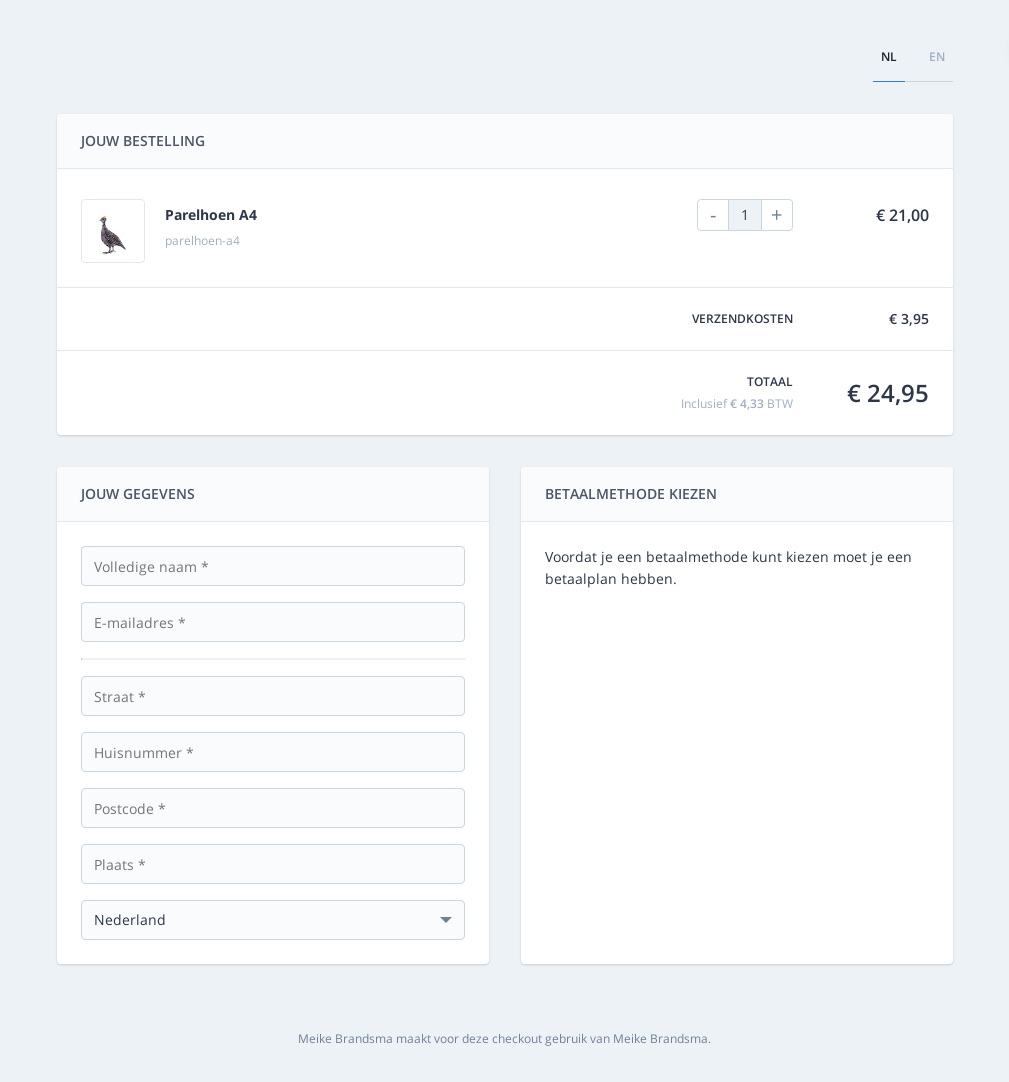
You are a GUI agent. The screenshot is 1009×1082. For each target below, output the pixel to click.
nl (889, 56)
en (937, 56)
